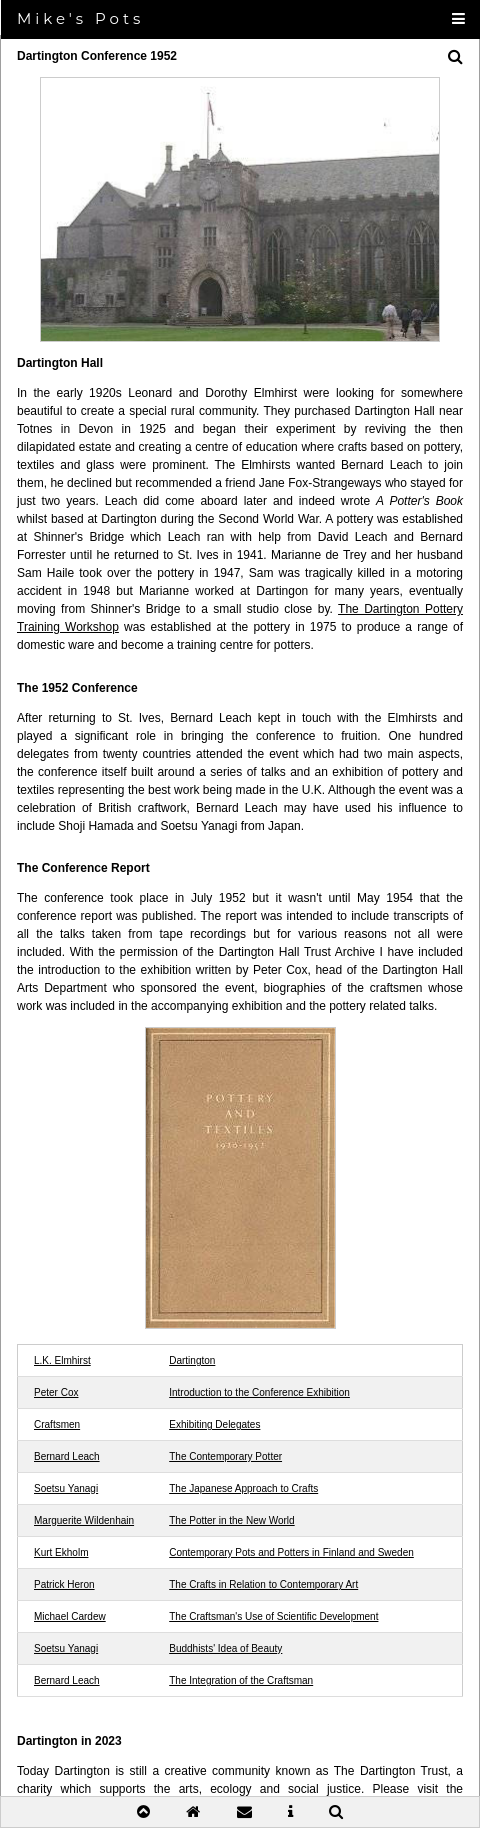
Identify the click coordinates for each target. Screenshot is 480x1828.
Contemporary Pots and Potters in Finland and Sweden (291, 1552)
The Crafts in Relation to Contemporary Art (263, 1584)
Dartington (192, 1360)
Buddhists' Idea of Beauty (225, 1648)
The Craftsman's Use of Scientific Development (273, 1616)
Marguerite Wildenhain (84, 1520)
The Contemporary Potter (225, 1456)
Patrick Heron (64, 1584)
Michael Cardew (70, 1616)
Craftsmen (57, 1424)
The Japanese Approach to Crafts (243, 1488)
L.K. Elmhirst (62, 1360)
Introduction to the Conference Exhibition (259, 1392)
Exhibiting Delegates (214, 1424)
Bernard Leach (67, 1456)
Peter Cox (56, 1392)
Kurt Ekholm (61, 1552)
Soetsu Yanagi (66, 1488)
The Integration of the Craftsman (241, 1680)
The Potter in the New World (231, 1520)
